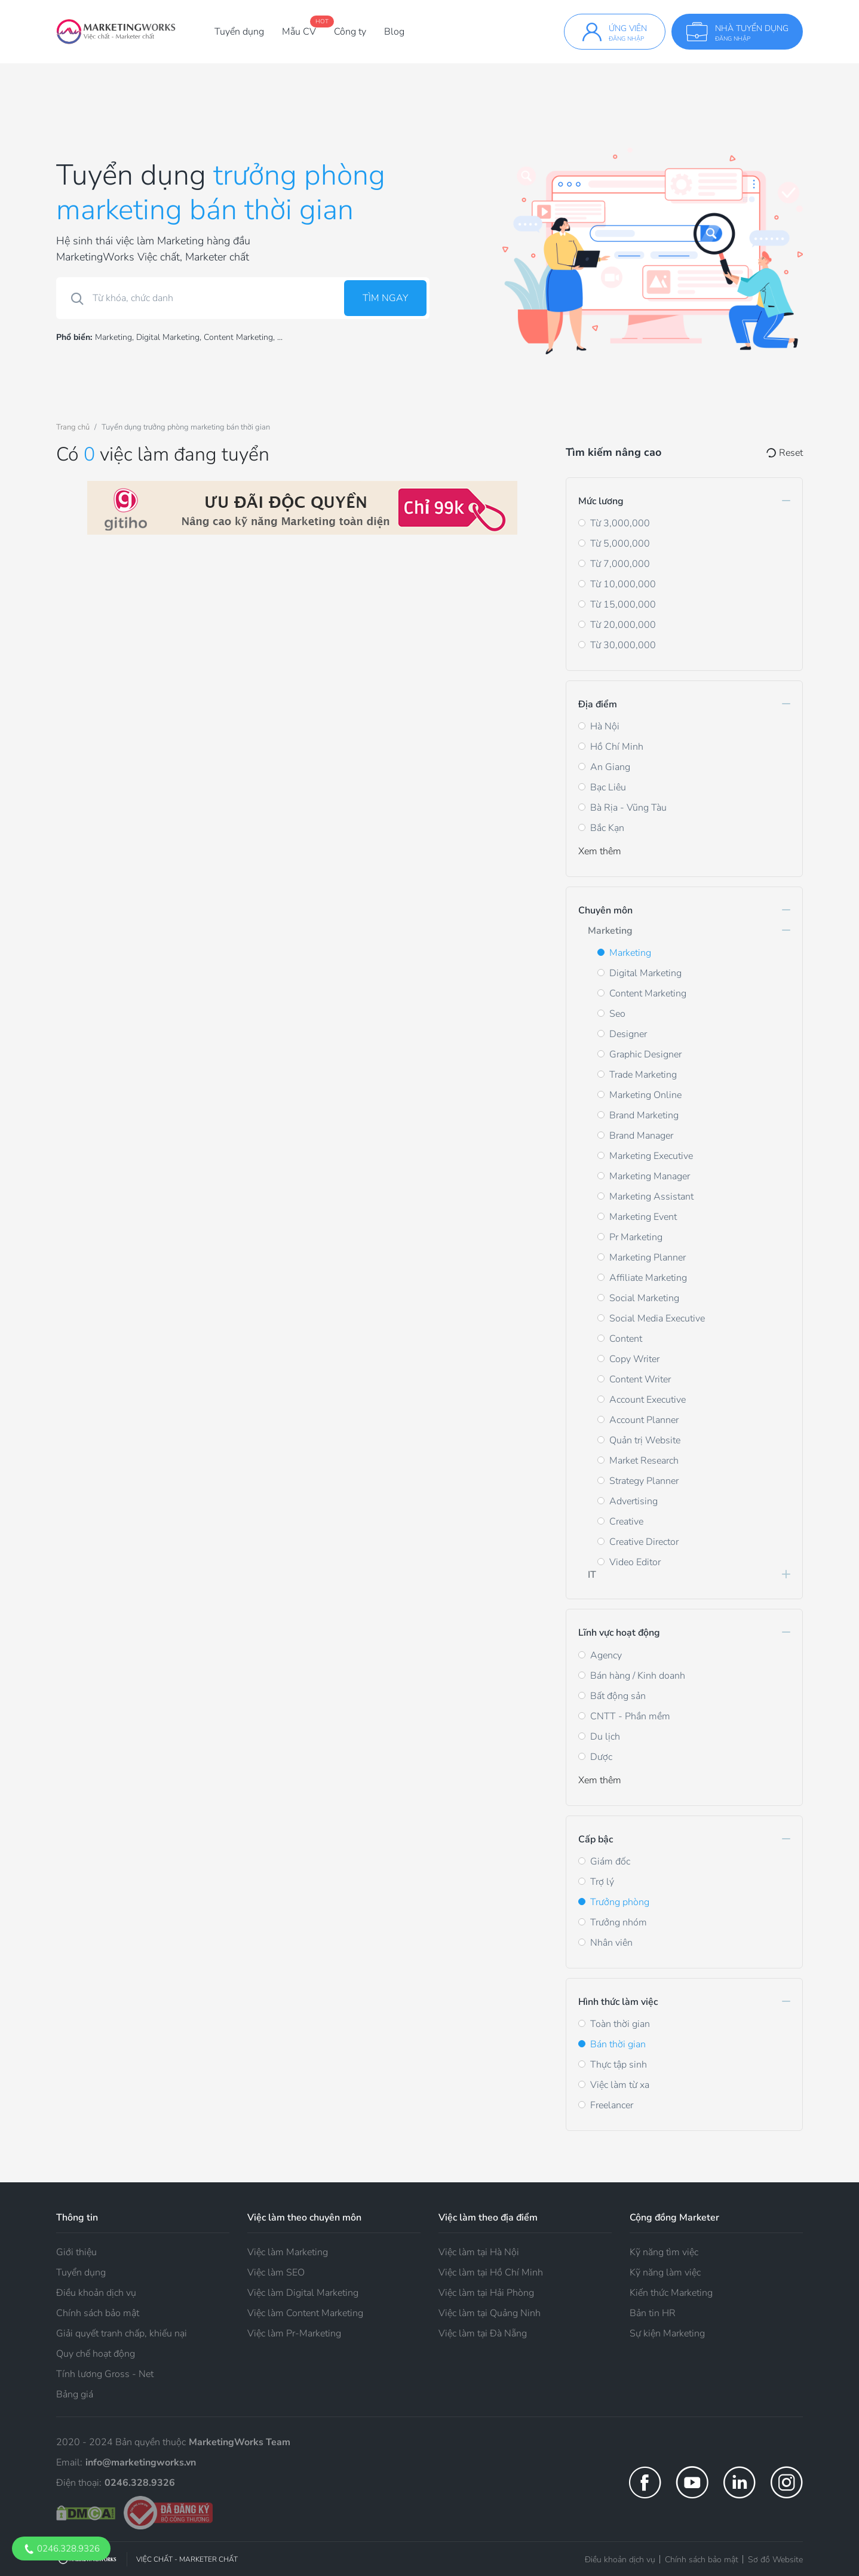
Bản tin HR (653, 2313)
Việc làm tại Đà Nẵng (482, 2333)
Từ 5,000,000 (620, 543)
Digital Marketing (168, 337)
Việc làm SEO (276, 2272)
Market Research (644, 1460)
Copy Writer (634, 1359)
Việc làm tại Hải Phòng (486, 2292)
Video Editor (635, 1562)
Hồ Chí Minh (616, 746)
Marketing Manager (649, 1176)
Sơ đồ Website (775, 2559)
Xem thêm (599, 851)
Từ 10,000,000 (623, 584)
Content (625, 1338)
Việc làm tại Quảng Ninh (489, 2313)
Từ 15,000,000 (623, 604)
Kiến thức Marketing (671, 2292)
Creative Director (644, 1541)
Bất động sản (618, 1696)
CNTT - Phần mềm (630, 1716)
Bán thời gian (618, 2044)
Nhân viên (611, 1942)
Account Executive (647, 1399)
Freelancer (611, 2105)
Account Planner (644, 1420)
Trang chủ (73, 427)
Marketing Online (645, 1095)
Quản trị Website (644, 1440)
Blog (394, 31)
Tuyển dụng (239, 31)
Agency (606, 1655)
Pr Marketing (635, 1237)
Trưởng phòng (619, 1902)
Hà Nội (604, 726)
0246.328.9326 (61, 2548)
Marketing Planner (647, 1257)
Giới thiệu (76, 2252)
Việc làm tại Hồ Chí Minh (490, 2272)
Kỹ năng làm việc (665, 2272)
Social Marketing (644, 1298)
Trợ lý (602, 1881)
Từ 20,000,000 (623, 624)
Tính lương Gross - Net (105, 2374)
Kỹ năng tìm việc (664, 2252)
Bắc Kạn (607, 828)
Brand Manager (641, 1135)
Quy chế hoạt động (95, 2353)
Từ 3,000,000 (620, 523)
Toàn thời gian (620, 2024)
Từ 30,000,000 (623, 645)
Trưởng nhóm (618, 1922)
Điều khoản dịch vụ (96, 2292)
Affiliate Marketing (648, 1277)
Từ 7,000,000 (620, 564)
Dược (601, 1757)
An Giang (610, 767)
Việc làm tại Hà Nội (478, 2252)
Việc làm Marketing (287, 2252)
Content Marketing (238, 337)
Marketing (113, 337)
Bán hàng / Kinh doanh (637, 1675)
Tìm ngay (385, 298)
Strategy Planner (644, 1481)
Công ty (350, 31)
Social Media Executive (657, 1318)
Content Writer (640, 1379)
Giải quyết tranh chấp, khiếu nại (121, 2333)
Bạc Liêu (608, 787)
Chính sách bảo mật (97, 2313)
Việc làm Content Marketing (305, 2313)
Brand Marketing (644, 1115)
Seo (617, 1013)
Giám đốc (610, 1861)
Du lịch (605, 1736)
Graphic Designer (645, 1054)
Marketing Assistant (651, 1196)
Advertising (633, 1501)
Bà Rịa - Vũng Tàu (628, 807)
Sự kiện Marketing (667, 2333)
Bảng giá (74, 2394)
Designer (628, 1034)
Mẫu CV (299, 31)
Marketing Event (643, 1216)
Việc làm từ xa (619, 2085)
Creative (626, 1521)
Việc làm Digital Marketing (302, 2292)
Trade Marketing (643, 1074)
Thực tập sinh (618, 2064)
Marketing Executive (651, 1156)
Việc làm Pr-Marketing (294, 2333)
